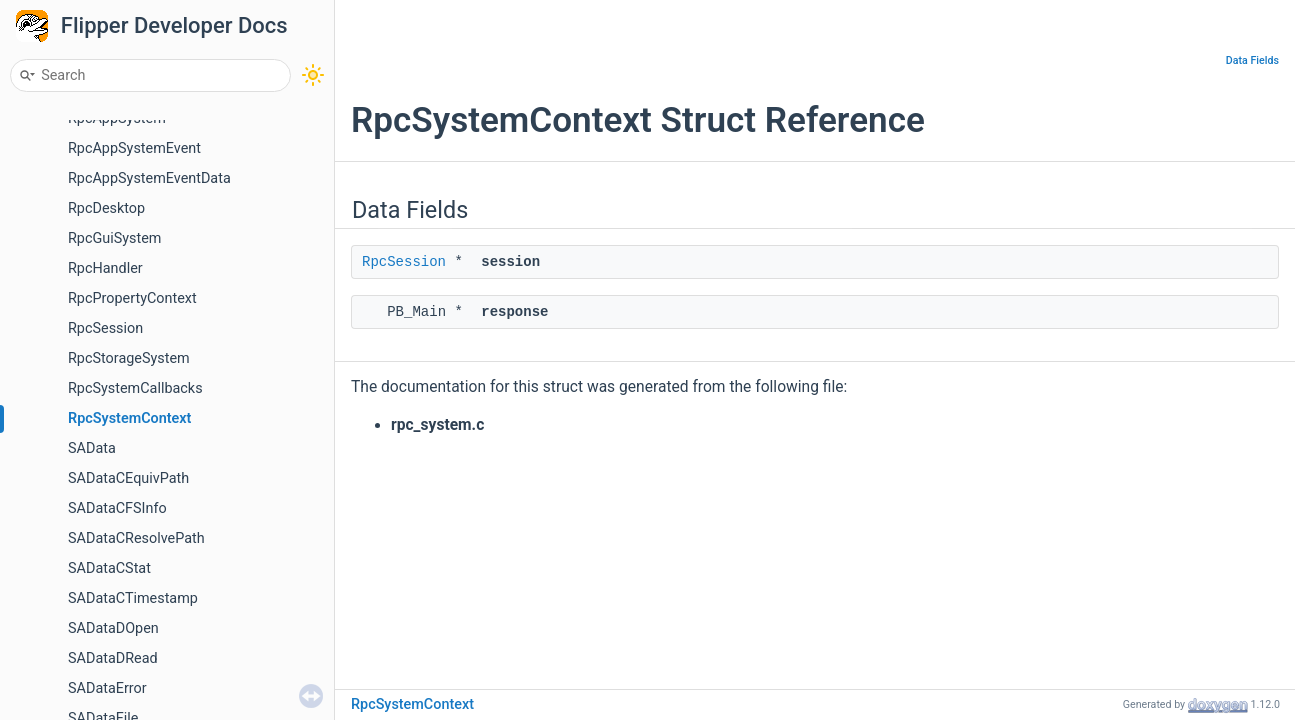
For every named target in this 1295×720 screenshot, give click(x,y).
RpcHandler (105, 268)
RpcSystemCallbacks (135, 388)
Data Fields (1252, 60)
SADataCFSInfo (117, 508)
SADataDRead (113, 658)
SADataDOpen (113, 628)
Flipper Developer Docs (174, 25)
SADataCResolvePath (136, 538)
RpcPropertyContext (132, 298)
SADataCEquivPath (128, 478)
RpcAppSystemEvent (134, 148)
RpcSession (105, 328)
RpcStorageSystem (129, 358)
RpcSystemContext (129, 418)
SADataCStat (109, 568)
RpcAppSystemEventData (149, 178)
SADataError (107, 688)
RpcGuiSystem (114, 238)
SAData (92, 448)
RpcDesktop (106, 208)
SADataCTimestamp (133, 598)
